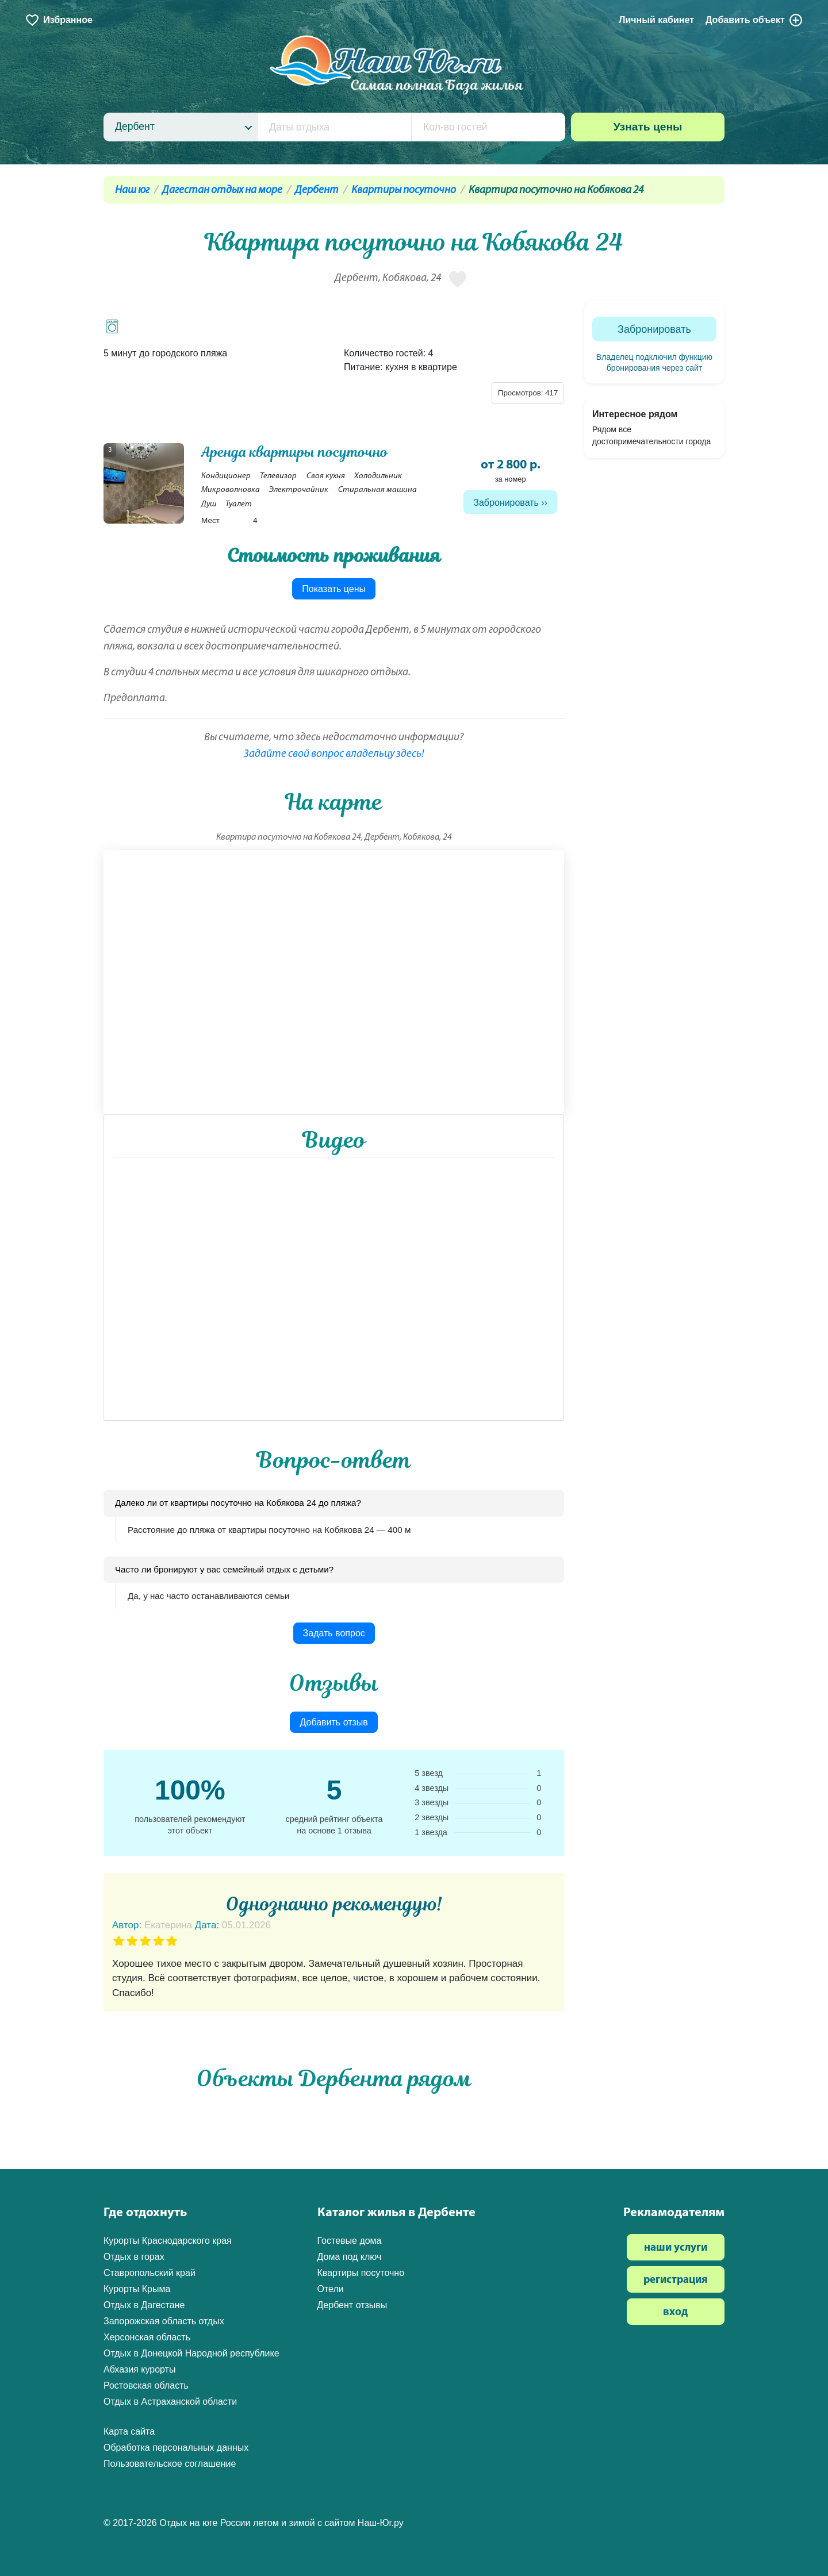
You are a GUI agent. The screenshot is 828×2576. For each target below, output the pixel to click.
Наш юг (132, 190)
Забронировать (506, 502)
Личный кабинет (656, 20)
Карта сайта (129, 2431)
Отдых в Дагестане (144, 2305)
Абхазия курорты (139, 2369)
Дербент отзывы (352, 2305)
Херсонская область (146, 2337)
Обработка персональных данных (175, 2447)
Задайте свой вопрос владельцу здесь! (334, 754)
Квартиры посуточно (403, 190)
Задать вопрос (334, 1633)
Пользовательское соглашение (169, 2464)
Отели (330, 2289)
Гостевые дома (349, 2241)
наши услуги (675, 2248)
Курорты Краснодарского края (167, 2241)
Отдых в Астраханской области (170, 2401)
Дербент (317, 190)
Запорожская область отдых (163, 2321)
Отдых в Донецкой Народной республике (191, 2353)
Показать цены (334, 589)
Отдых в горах (133, 2257)
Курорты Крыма (136, 2289)
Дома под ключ (349, 2257)
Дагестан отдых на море (222, 190)
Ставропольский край (149, 2273)
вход (675, 2312)
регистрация (675, 2280)
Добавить (754, 20)
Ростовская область (146, 2385)
